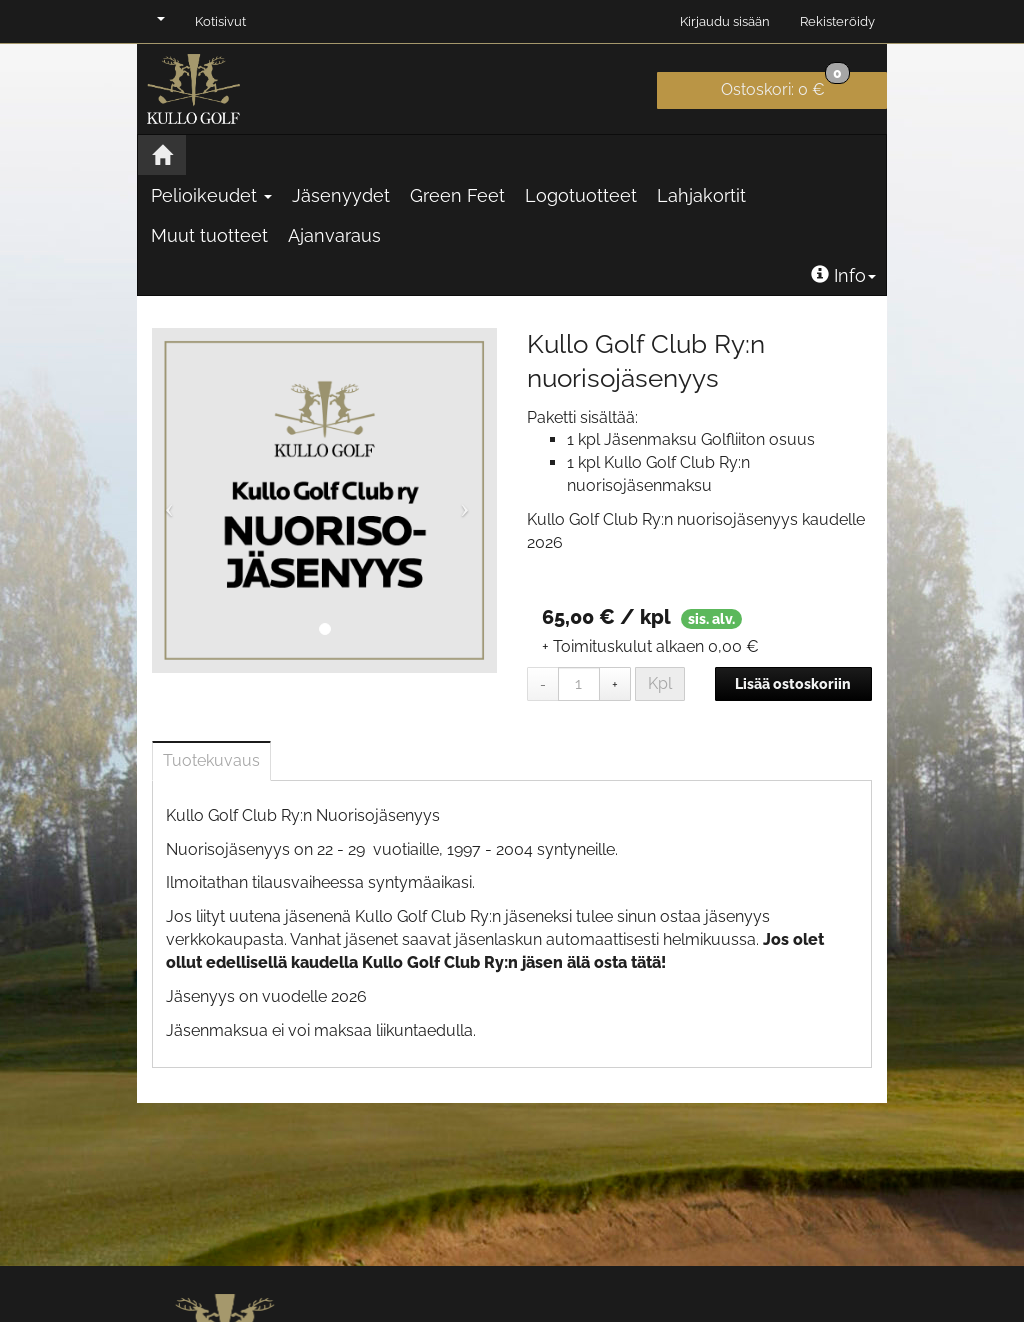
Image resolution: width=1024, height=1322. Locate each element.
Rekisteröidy (837, 21)
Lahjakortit (701, 195)
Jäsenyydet (341, 195)
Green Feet (457, 195)
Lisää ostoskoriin (793, 684)
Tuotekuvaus (211, 760)
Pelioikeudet (211, 195)
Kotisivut (220, 21)
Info (843, 275)
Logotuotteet (581, 195)
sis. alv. (711, 619)
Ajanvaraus (334, 235)
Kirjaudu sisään (725, 21)
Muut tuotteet (209, 235)
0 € (785, 85)
